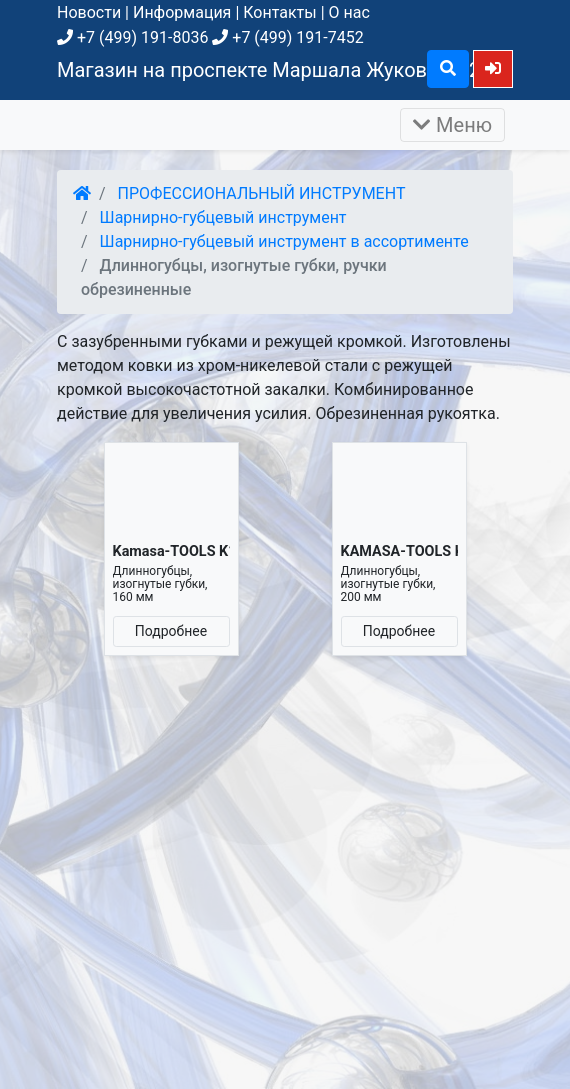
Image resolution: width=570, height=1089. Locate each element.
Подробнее (171, 631)
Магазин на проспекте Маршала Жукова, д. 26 (274, 70)
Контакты (279, 12)
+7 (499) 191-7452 (287, 37)
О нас (349, 12)
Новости (89, 12)
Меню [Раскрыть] (452, 125)
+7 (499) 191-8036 (132, 37)
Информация (182, 12)
